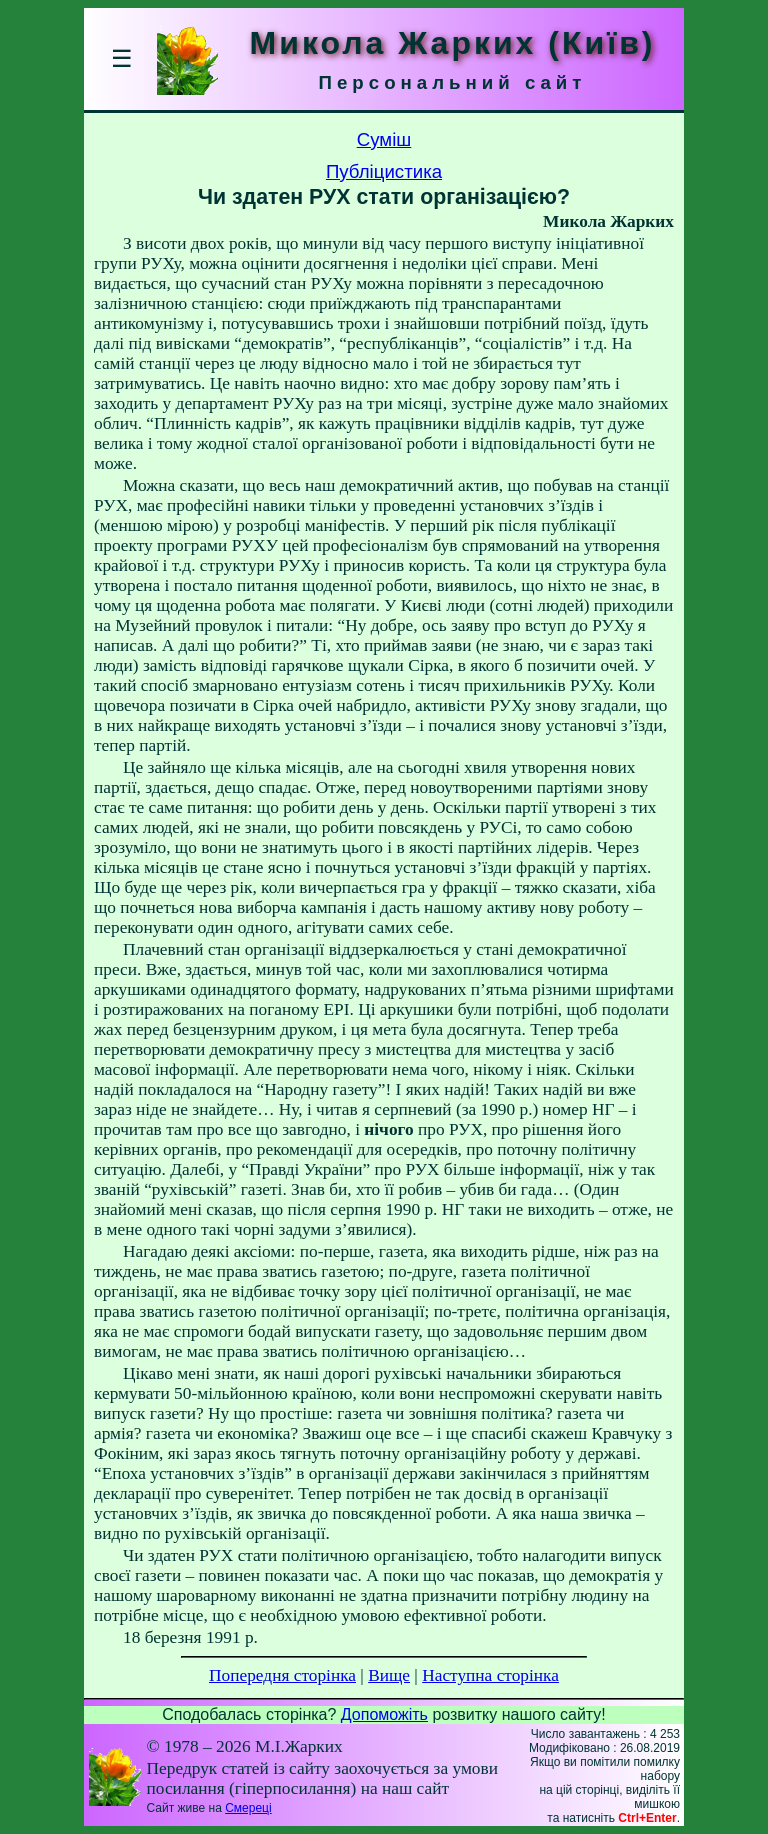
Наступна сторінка (490, 1675)
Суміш (384, 139)
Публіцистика (384, 171)
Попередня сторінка (282, 1675)
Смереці (248, 1808)
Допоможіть (384, 1714)
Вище (389, 1675)
